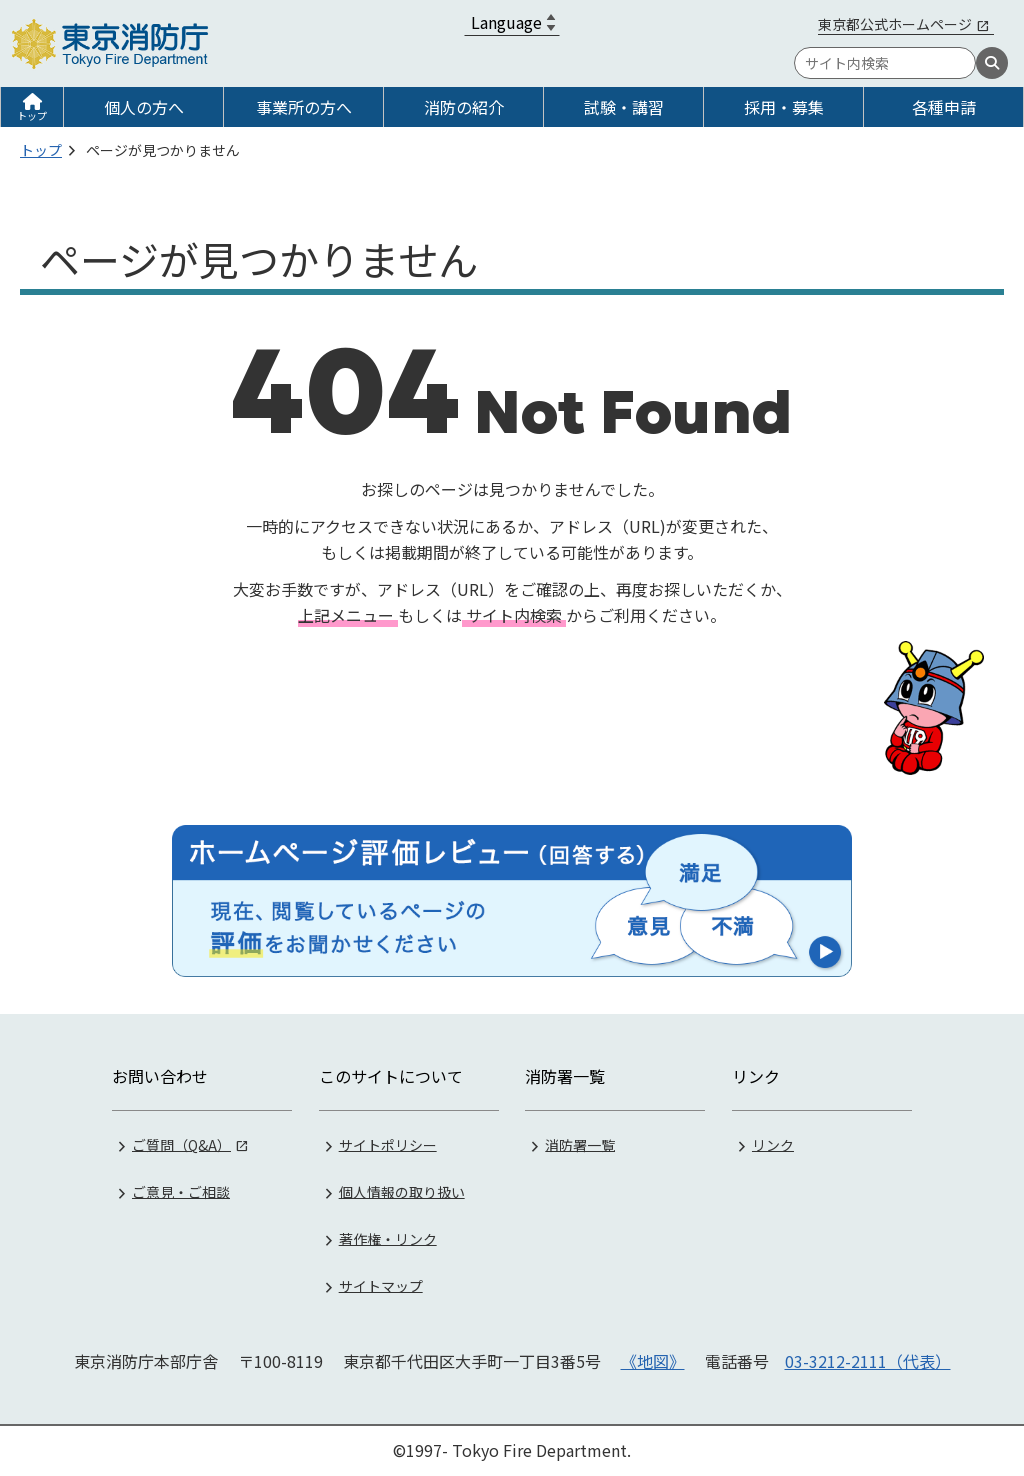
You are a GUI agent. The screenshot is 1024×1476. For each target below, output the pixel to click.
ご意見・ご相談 (181, 1191)
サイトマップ (381, 1285)
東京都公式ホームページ (895, 24)
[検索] (992, 63)
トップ (32, 115)
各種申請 (944, 107)
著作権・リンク (388, 1238)
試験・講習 (624, 107)
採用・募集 (784, 107)
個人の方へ (144, 107)
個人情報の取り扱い (402, 1191)
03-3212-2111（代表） (868, 1361)
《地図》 (653, 1361)
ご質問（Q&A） (181, 1144)
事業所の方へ (304, 107)
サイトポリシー (388, 1144)
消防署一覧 (580, 1144)
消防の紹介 (464, 107)
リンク (773, 1144)
